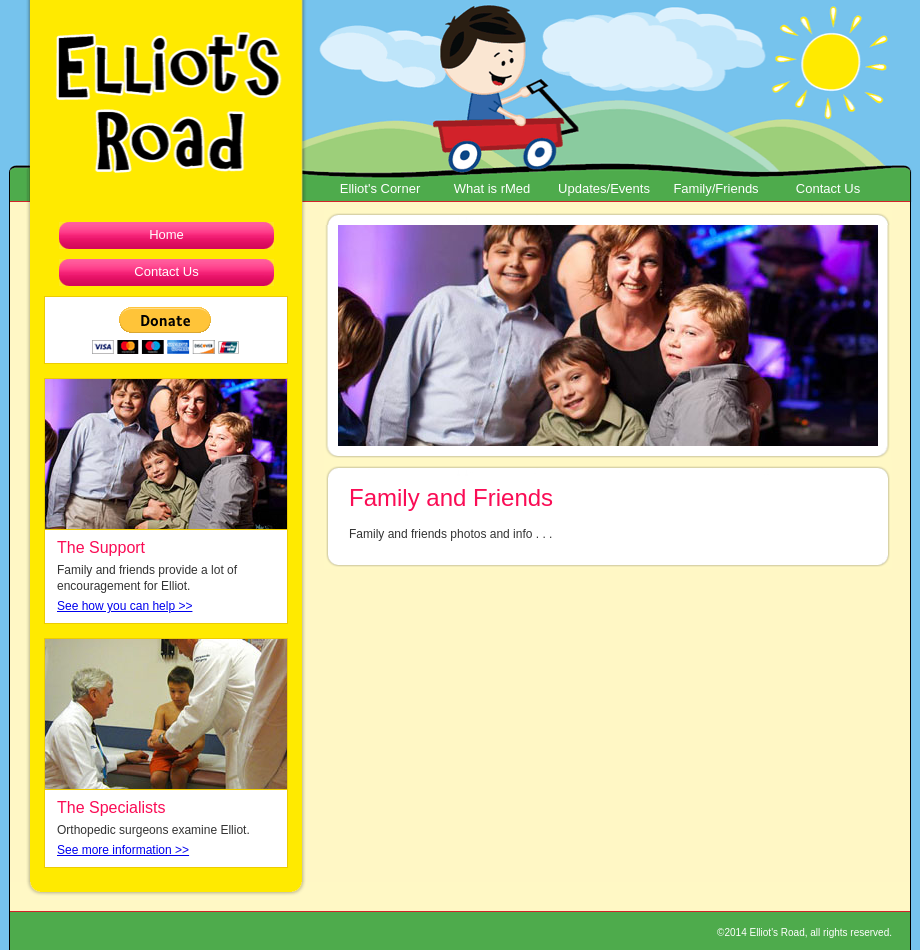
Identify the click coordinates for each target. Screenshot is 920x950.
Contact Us (828, 188)
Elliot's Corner (380, 188)
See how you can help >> (124, 606)
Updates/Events (604, 188)
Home (166, 234)
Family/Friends (715, 188)
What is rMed (492, 188)
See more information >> (123, 850)
